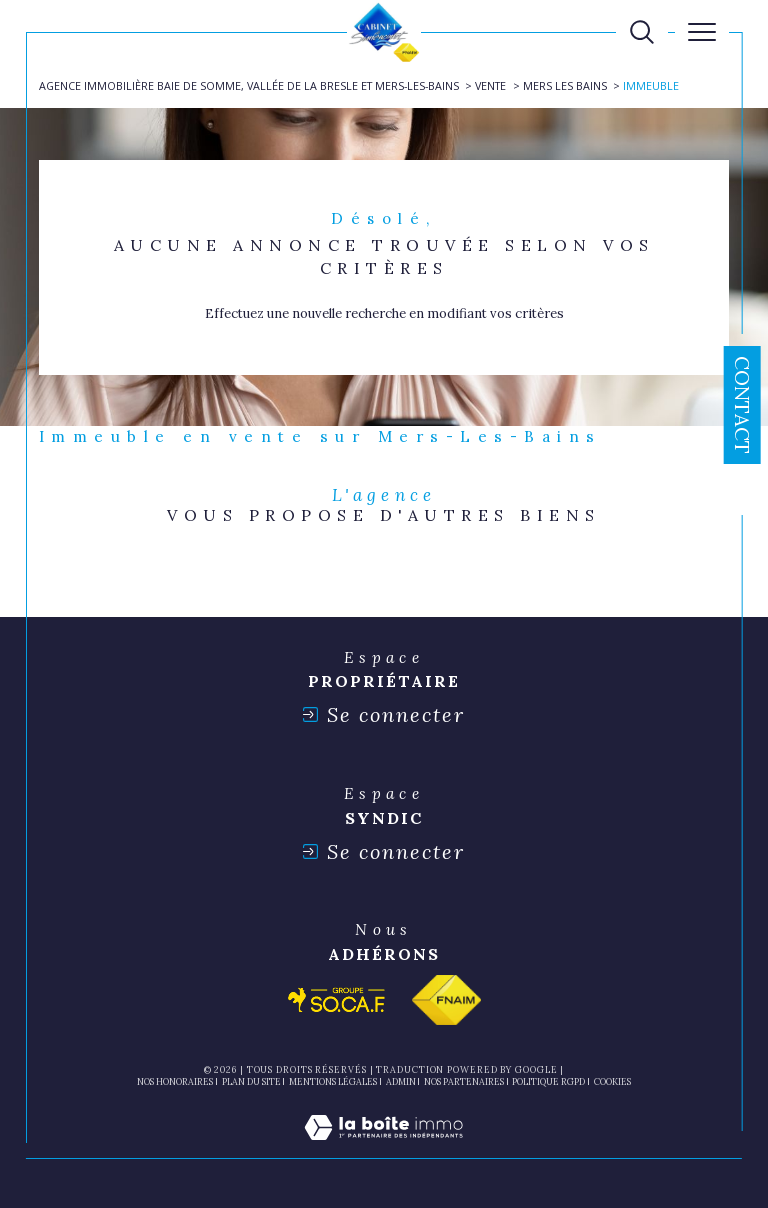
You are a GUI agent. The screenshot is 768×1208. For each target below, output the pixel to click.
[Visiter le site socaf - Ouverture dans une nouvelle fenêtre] (337, 1000)
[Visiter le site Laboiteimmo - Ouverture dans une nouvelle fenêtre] (383, 1148)
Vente (490, 85)
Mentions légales (333, 1081)
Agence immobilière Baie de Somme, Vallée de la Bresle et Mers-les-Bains (249, 85)
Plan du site (251, 1081)
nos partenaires (464, 1081)
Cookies (612, 1082)
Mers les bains (565, 85)
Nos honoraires (175, 1081)
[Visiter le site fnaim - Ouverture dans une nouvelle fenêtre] (446, 1000)
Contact (742, 405)
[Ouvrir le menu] (702, 32)
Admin (401, 1081)
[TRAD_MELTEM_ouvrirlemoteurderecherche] (642, 32)
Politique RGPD (548, 1081)
